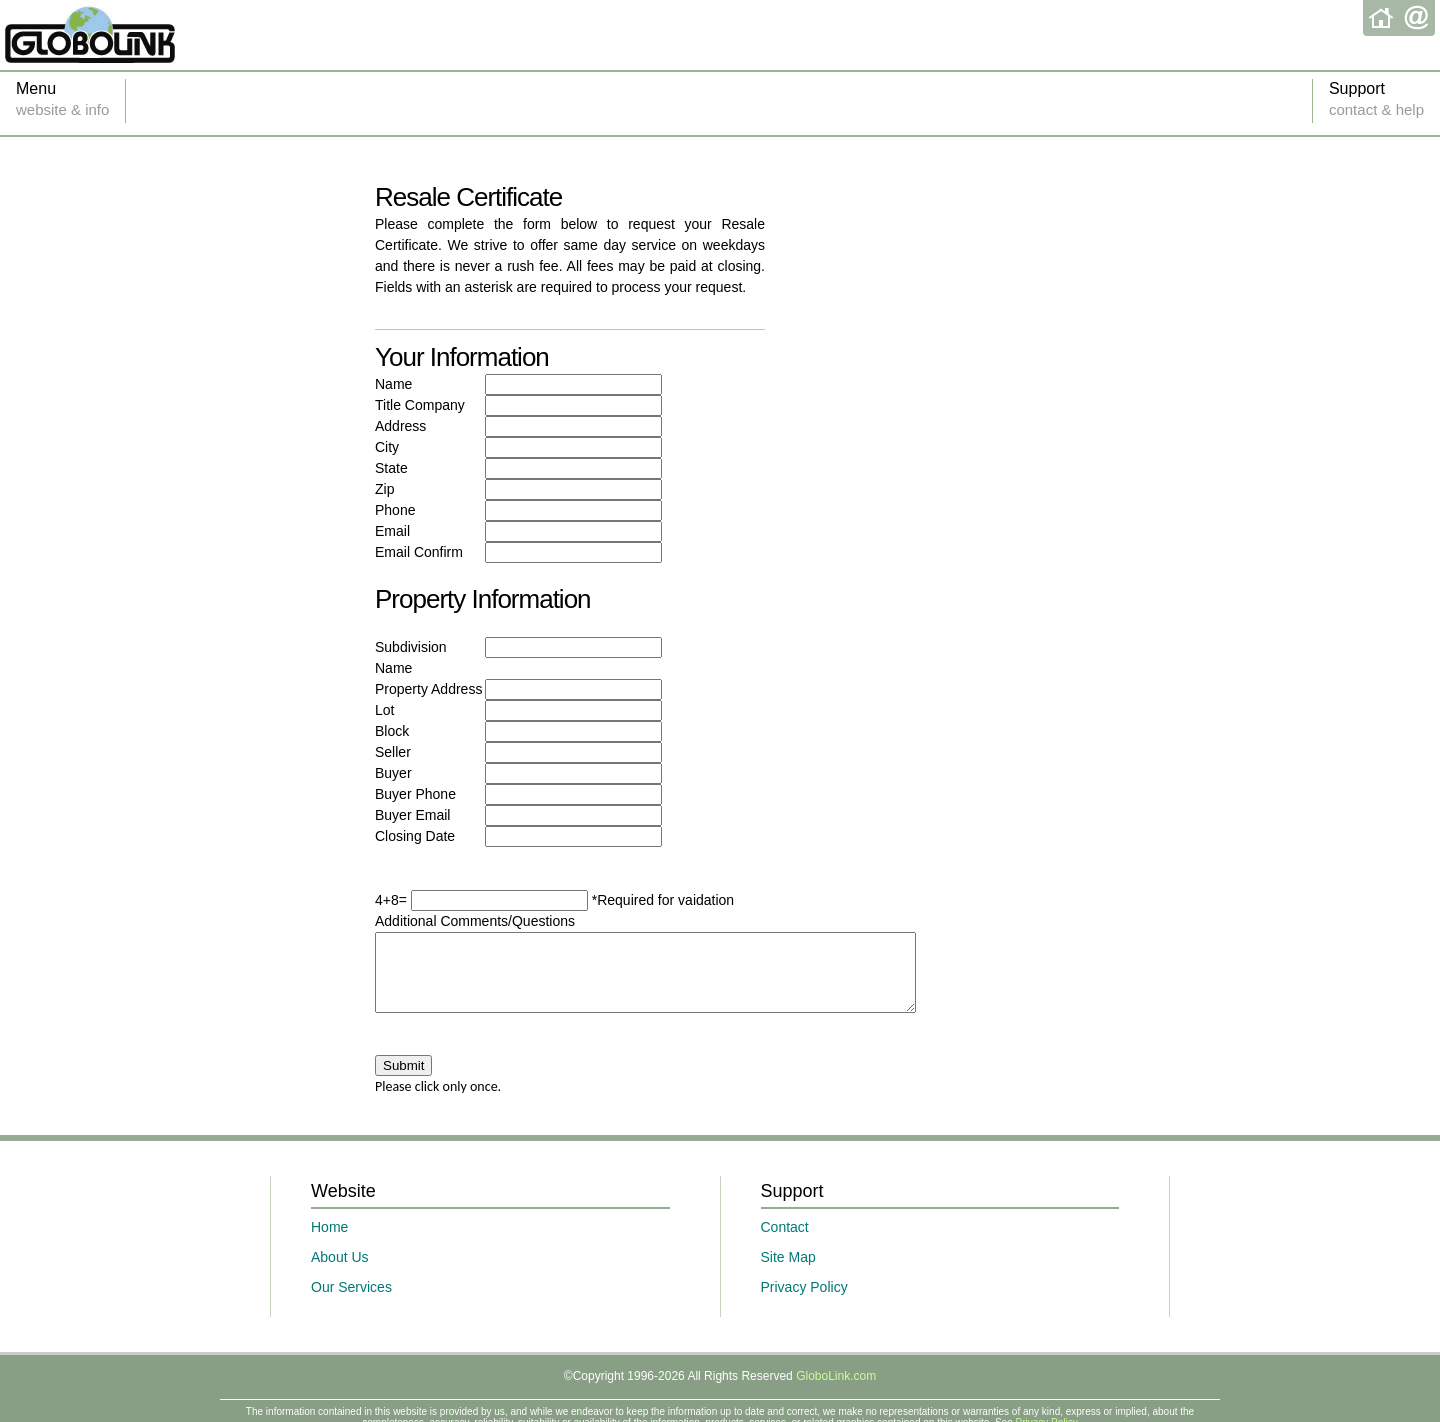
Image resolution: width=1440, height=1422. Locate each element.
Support (1376, 101)
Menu (62, 101)
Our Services (351, 1302)
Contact (785, 1242)
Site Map (788, 1272)
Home (329, 1242)
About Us (340, 1272)
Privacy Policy (804, 1302)
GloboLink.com (836, 1391)
